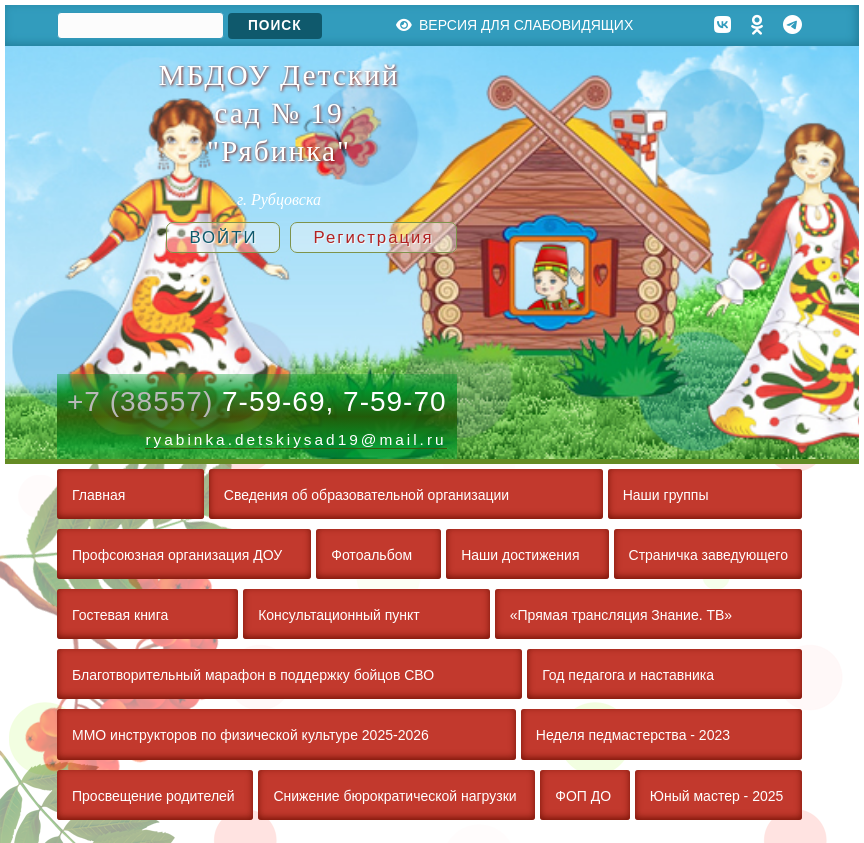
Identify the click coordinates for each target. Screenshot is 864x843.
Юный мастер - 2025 (716, 796)
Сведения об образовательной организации (366, 495)
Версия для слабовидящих (515, 25)
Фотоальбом (371, 555)
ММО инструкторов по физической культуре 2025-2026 (250, 735)
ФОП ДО (583, 796)
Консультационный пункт (339, 615)
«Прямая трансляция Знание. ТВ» (621, 615)
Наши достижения (520, 555)
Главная (98, 495)
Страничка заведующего (708, 555)
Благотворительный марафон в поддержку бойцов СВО (253, 675)
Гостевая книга (120, 615)
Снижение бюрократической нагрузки (394, 796)
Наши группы (666, 495)
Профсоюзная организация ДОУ (177, 555)
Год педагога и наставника (628, 675)
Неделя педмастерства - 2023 (633, 735)
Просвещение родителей (153, 796)
